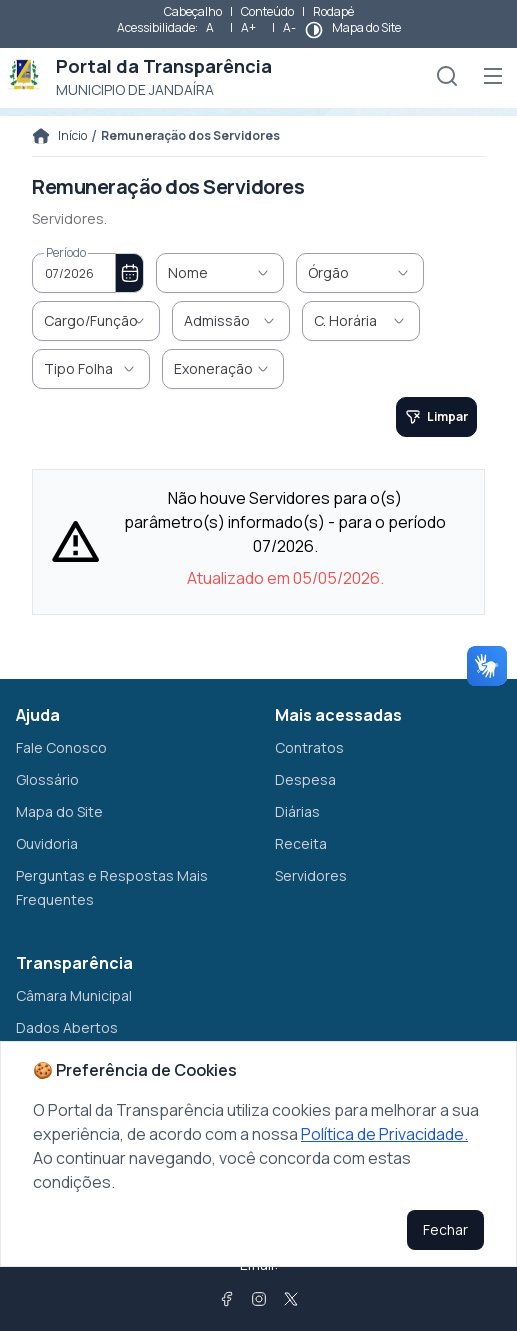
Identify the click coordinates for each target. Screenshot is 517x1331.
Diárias (297, 811)
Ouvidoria (47, 843)
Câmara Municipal (74, 995)
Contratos (309, 747)
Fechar (445, 1229)
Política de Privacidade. (384, 1134)
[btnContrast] (314, 30)
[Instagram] (259, 1299)
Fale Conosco (61, 747)
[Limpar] (436, 417)
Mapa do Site (366, 27)
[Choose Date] (130, 273)
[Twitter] (291, 1299)
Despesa (305, 779)
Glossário (47, 779)
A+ (248, 27)
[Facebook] (227, 1299)
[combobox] (74, 273)
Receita (301, 843)
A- (289, 27)
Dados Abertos (67, 1027)
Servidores (311, 875)
